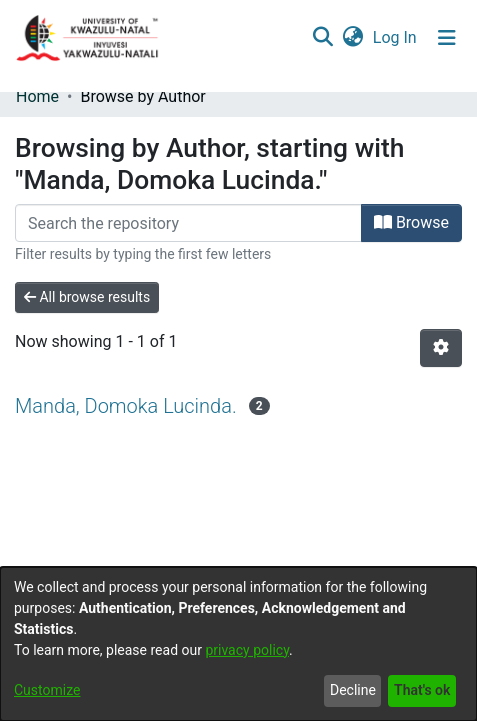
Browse (411, 222)
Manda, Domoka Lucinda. (126, 406)
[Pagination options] (441, 348)
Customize (47, 690)
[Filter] (188, 223)
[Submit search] (322, 38)
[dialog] (238, 644)
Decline (353, 690)
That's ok (422, 690)
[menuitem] (352, 38)
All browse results (87, 297)
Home (37, 96)
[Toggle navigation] (447, 38)
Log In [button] (396, 37)
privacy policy (247, 650)
